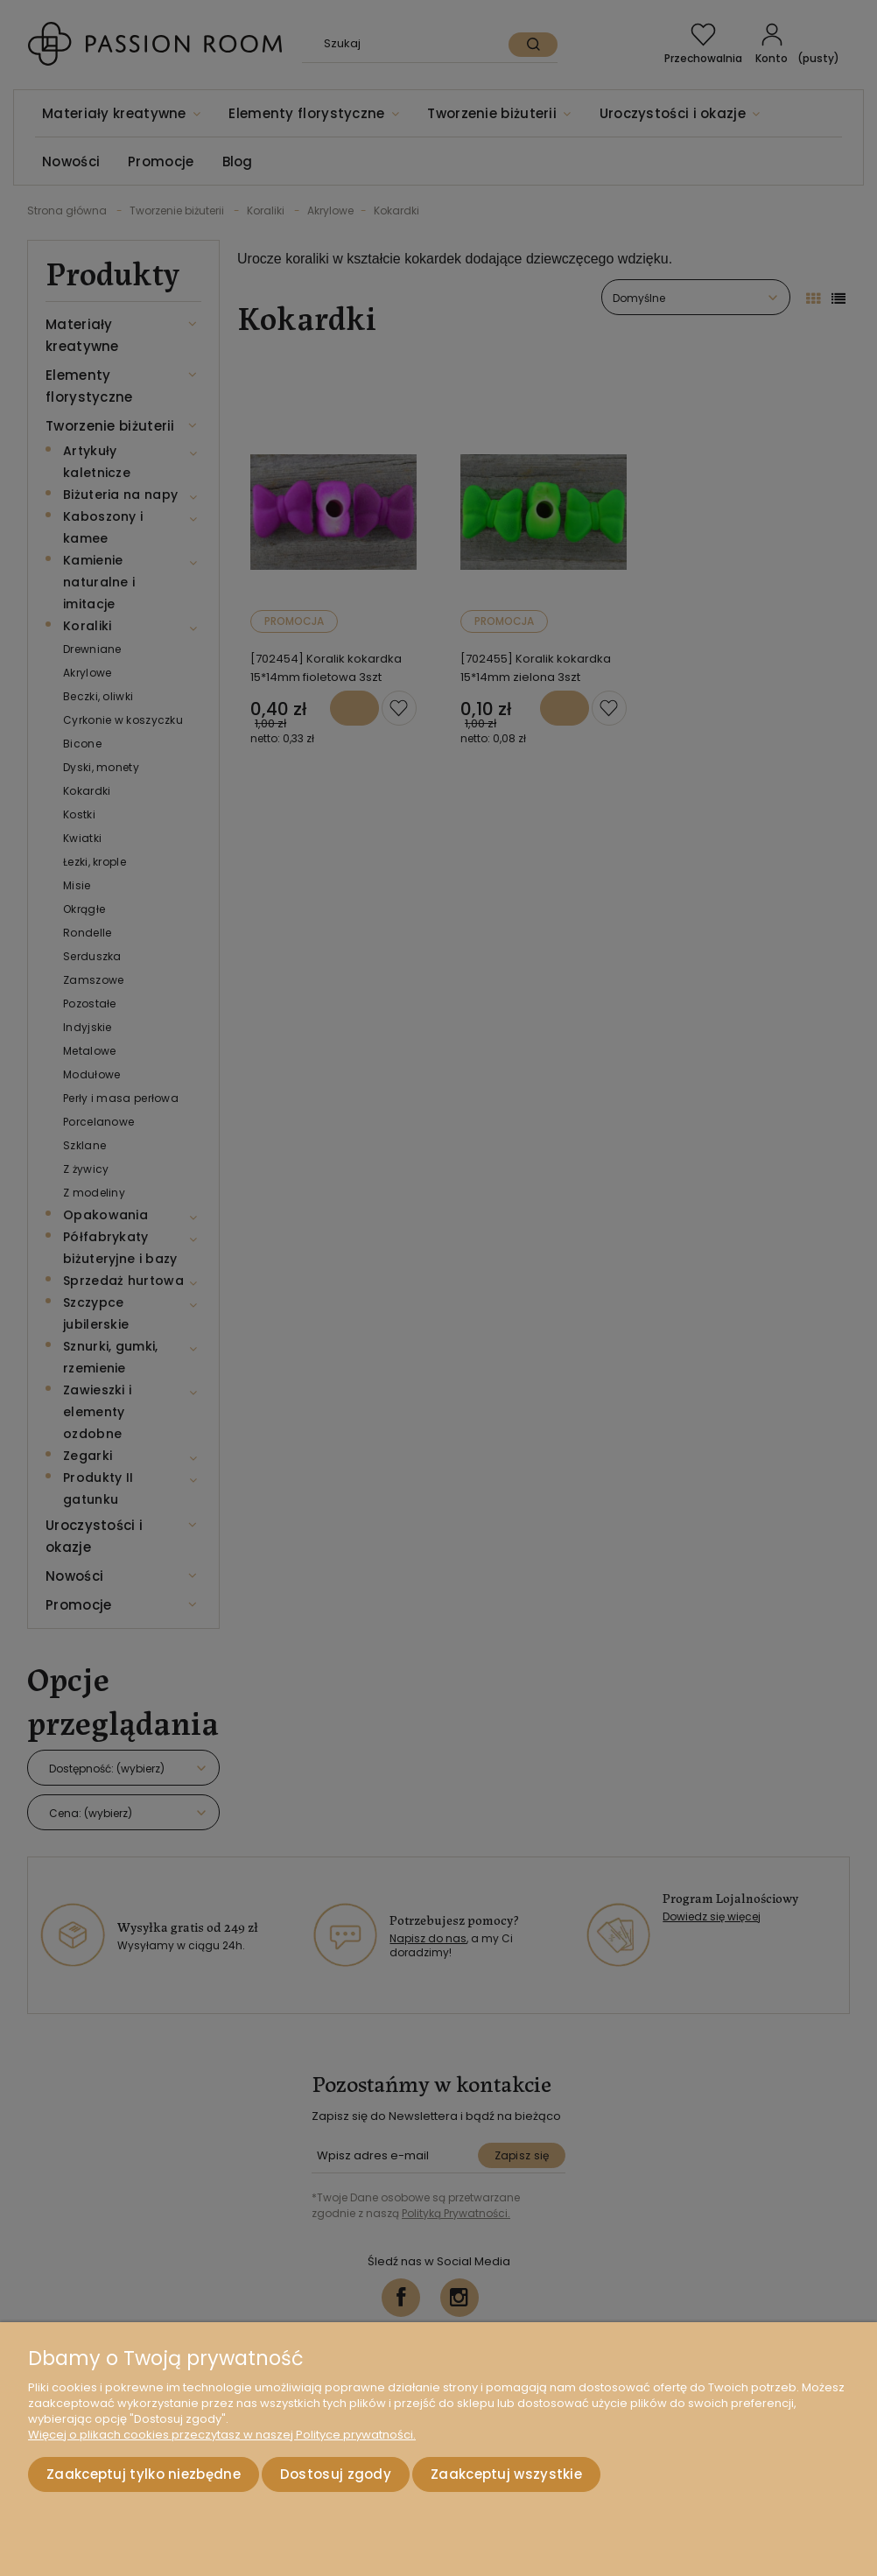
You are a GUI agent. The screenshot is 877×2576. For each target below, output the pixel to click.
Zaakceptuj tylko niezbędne (143, 2474)
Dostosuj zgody (335, 2474)
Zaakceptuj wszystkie (506, 2474)
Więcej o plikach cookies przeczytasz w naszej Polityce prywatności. (222, 2434)
